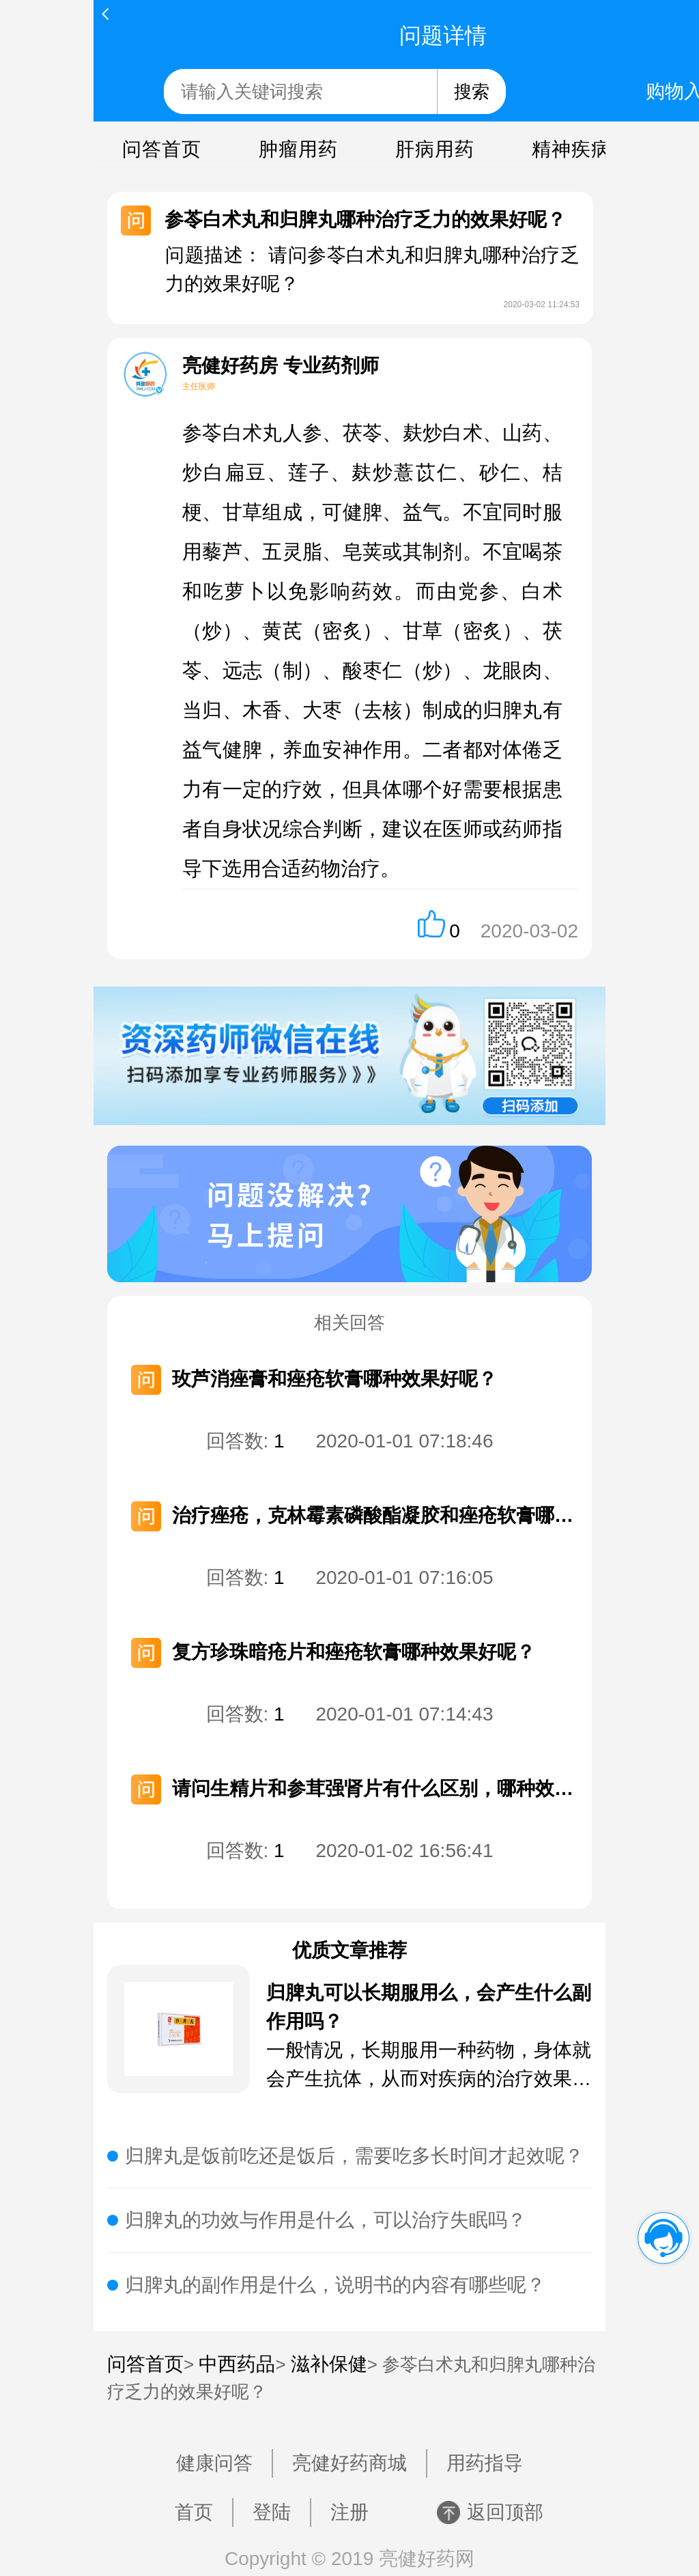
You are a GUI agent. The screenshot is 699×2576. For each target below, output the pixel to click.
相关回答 (349, 1322)
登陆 (272, 2512)
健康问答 (214, 2463)
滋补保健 (329, 2364)
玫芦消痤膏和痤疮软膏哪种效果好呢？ (334, 1378)
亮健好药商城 (349, 2463)
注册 (349, 2512)
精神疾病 (571, 149)
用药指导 (484, 2463)
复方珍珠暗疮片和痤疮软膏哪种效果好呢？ (353, 1651)
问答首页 (162, 149)
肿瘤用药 (298, 149)
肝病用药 (435, 149)
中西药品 (237, 2364)
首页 (194, 2512)
